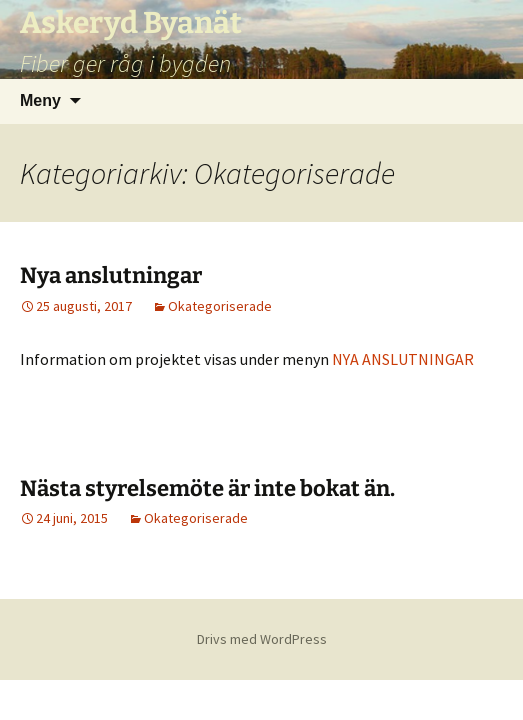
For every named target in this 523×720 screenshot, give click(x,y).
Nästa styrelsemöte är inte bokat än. (207, 488)
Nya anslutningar (111, 275)
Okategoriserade (220, 306)
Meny (40, 100)
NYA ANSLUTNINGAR (403, 359)
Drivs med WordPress (262, 639)
